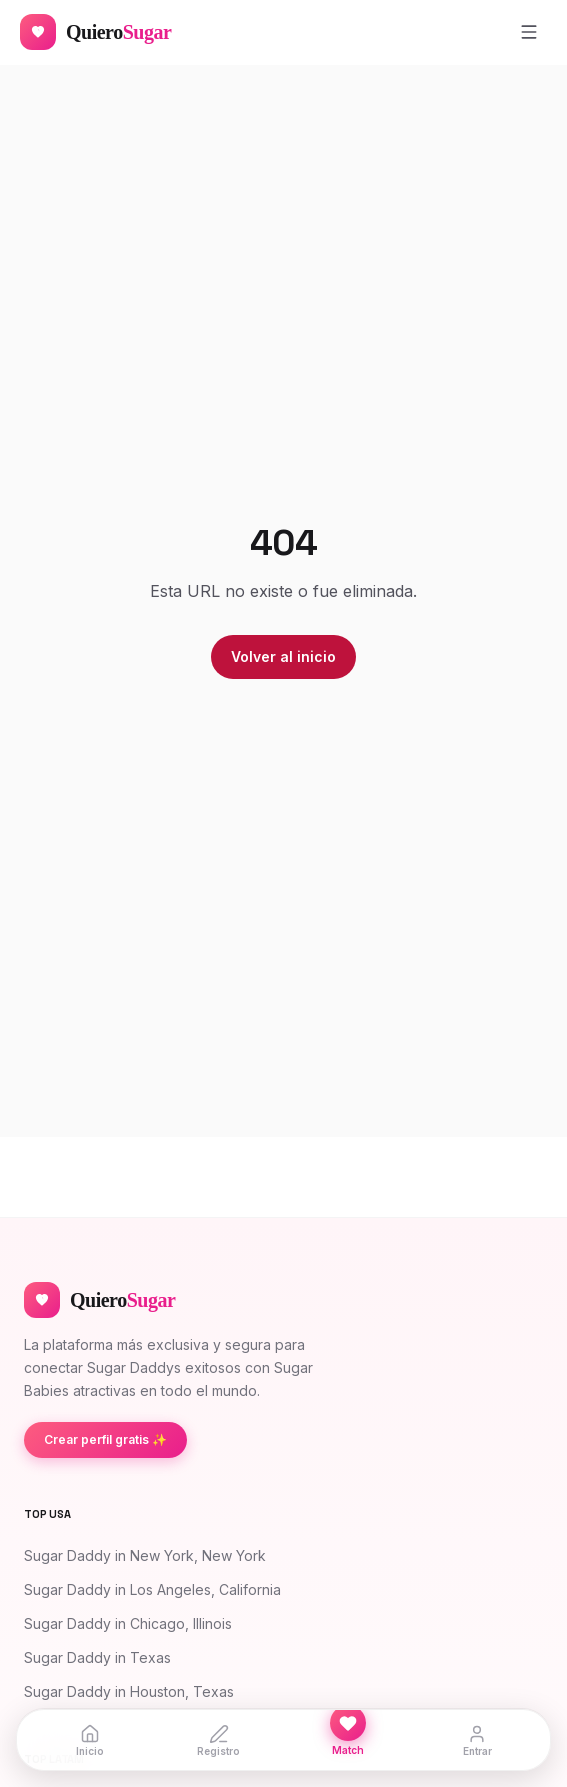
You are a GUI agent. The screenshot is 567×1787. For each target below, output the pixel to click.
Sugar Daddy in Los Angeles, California (152, 1589)
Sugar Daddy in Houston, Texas (129, 1691)
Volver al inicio (283, 656)
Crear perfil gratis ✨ (105, 1439)
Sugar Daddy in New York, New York (145, 1555)
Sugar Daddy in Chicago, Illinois (128, 1623)
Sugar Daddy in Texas (97, 1657)
